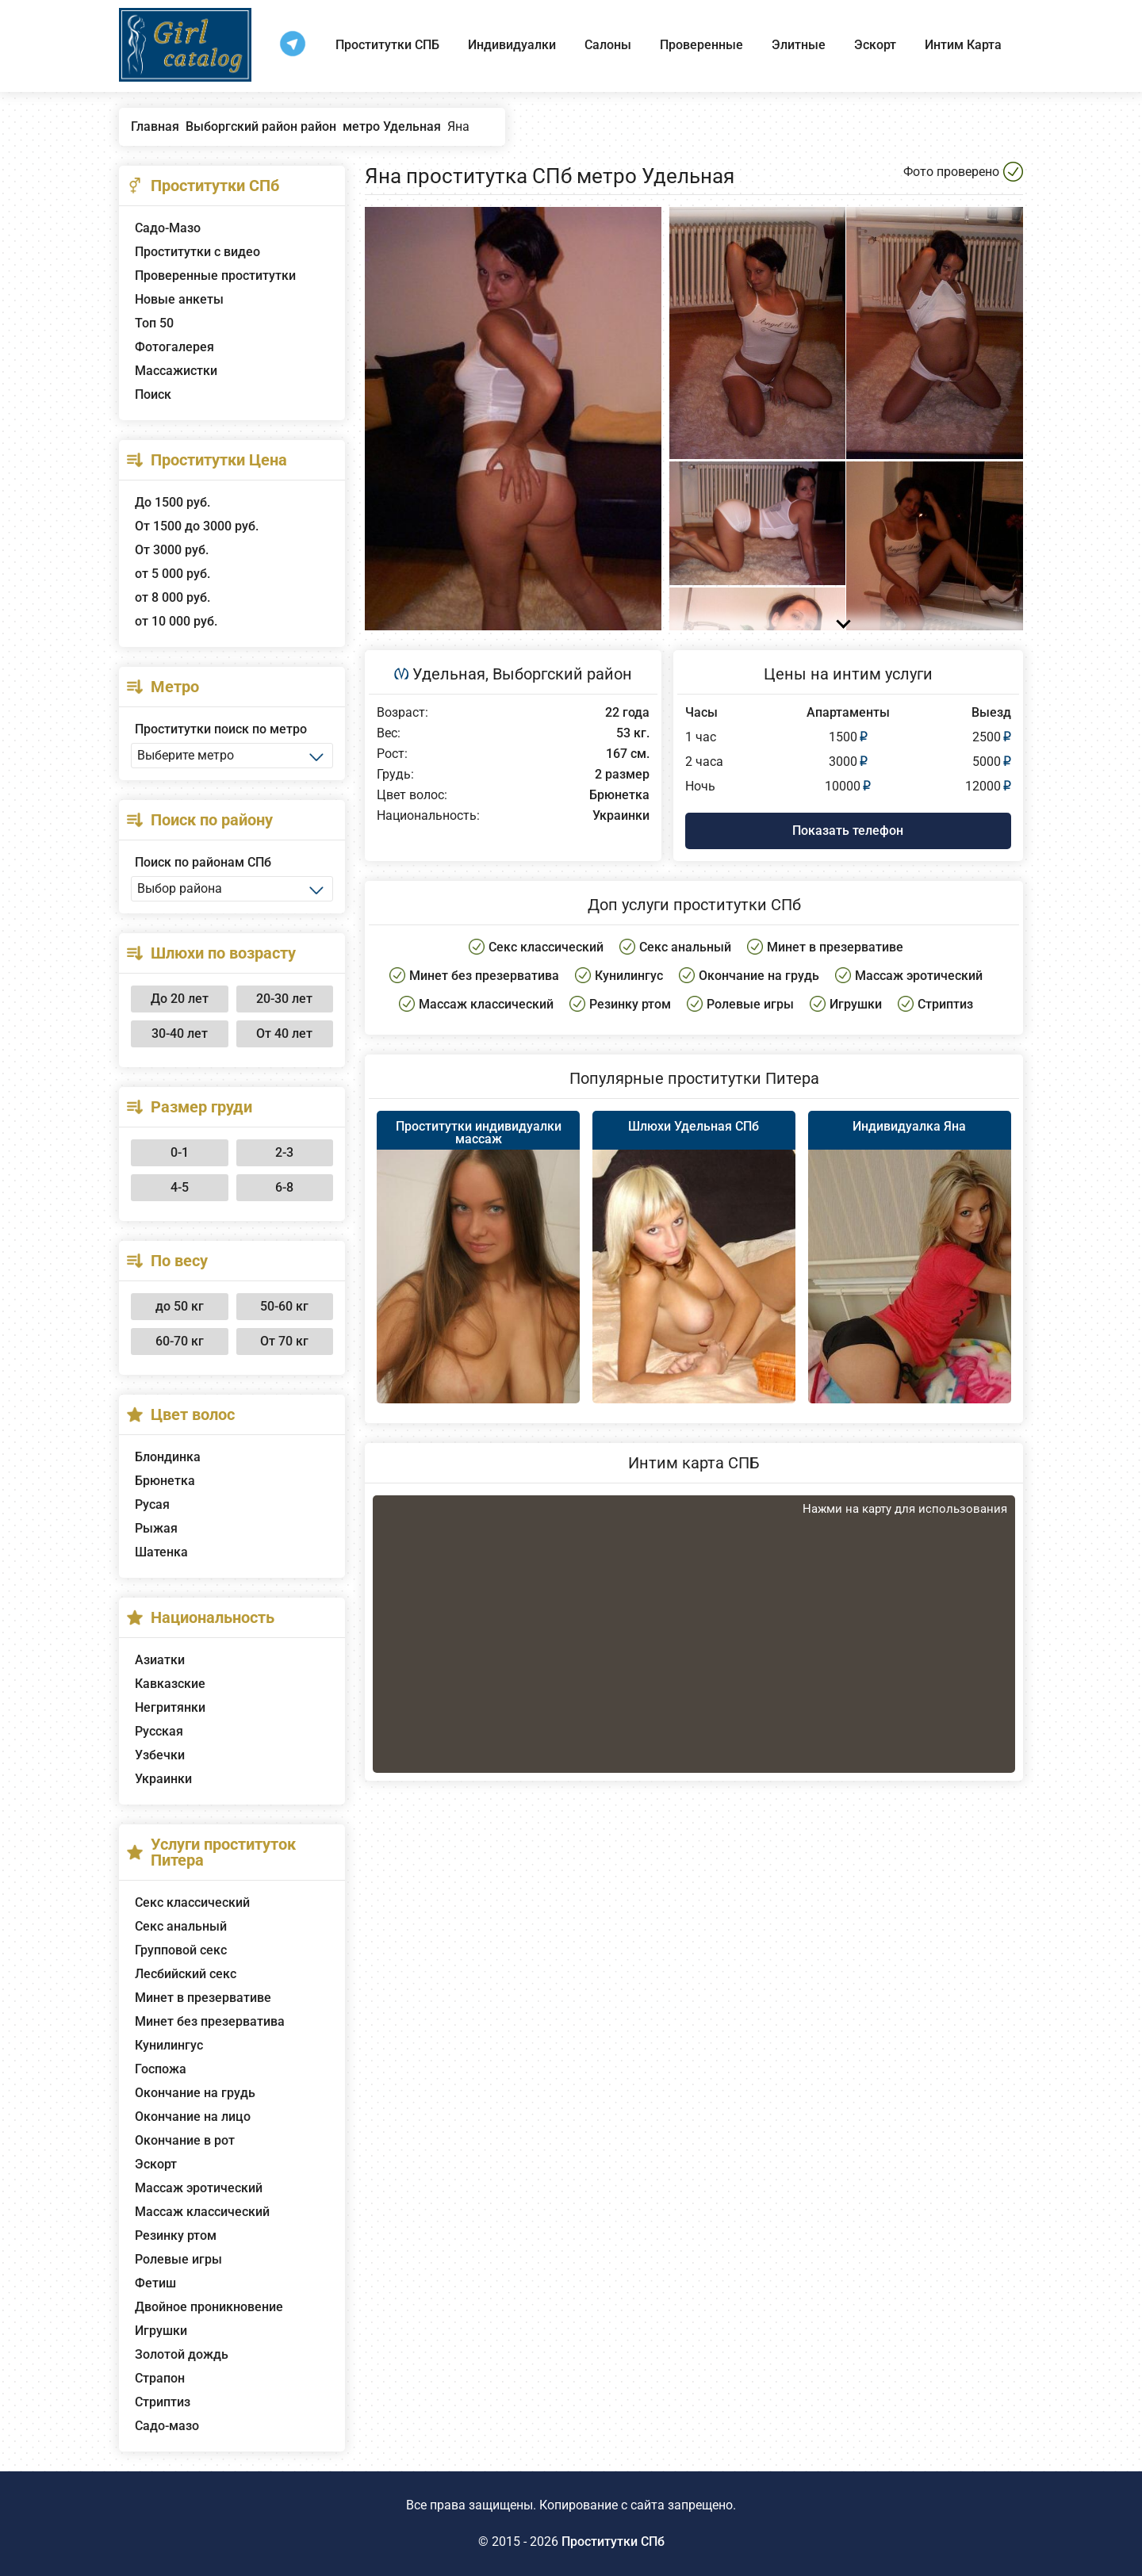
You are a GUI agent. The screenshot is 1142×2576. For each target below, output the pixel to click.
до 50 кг (179, 1306)
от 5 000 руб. (172, 573)
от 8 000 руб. (172, 597)
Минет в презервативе (203, 1997)
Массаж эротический (199, 2187)
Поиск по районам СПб (203, 862)
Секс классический (192, 1902)
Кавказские (170, 1683)
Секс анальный (181, 1926)
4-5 (180, 1187)
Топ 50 (154, 323)
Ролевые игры (178, 2259)
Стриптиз (162, 2401)
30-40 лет (179, 1033)
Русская (159, 1731)
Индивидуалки (512, 44)
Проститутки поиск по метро (221, 729)
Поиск (153, 394)
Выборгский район (562, 673)
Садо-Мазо (168, 227)
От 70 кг (284, 1341)
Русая (152, 1504)
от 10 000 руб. (176, 621)
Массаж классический (202, 2211)
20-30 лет (284, 998)
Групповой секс (181, 1950)
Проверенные (701, 44)
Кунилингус (169, 2045)
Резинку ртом (176, 2235)
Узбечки (160, 1755)
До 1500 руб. (172, 502)
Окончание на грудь (195, 2092)
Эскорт (875, 44)
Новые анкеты (179, 299)
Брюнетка (165, 1480)
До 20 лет (180, 998)
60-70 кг (179, 1341)
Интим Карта (963, 44)
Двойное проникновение (209, 2306)
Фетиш (155, 2283)
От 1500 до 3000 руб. (197, 526)
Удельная (448, 673)
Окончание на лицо (193, 2116)
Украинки (163, 1778)
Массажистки (176, 370)
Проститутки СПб (613, 2541)
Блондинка (168, 1456)
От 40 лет (284, 1033)
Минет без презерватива (210, 2021)
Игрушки (161, 2330)
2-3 (284, 1152)
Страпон (160, 2378)
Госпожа (160, 2068)
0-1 (180, 1152)
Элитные (799, 44)
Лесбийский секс (185, 1973)
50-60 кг (284, 1306)
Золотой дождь (181, 2354)
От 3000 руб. (172, 549)
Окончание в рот (185, 2140)
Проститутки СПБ (387, 44)
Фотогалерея (174, 346)
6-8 (284, 1187)
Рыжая (156, 1528)
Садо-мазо (167, 2425)
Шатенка (161, 1552)
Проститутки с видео (197, 251)
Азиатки (160, 1659)
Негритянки (170, 1707)
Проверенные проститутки (215, 275)
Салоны (607, 44)
